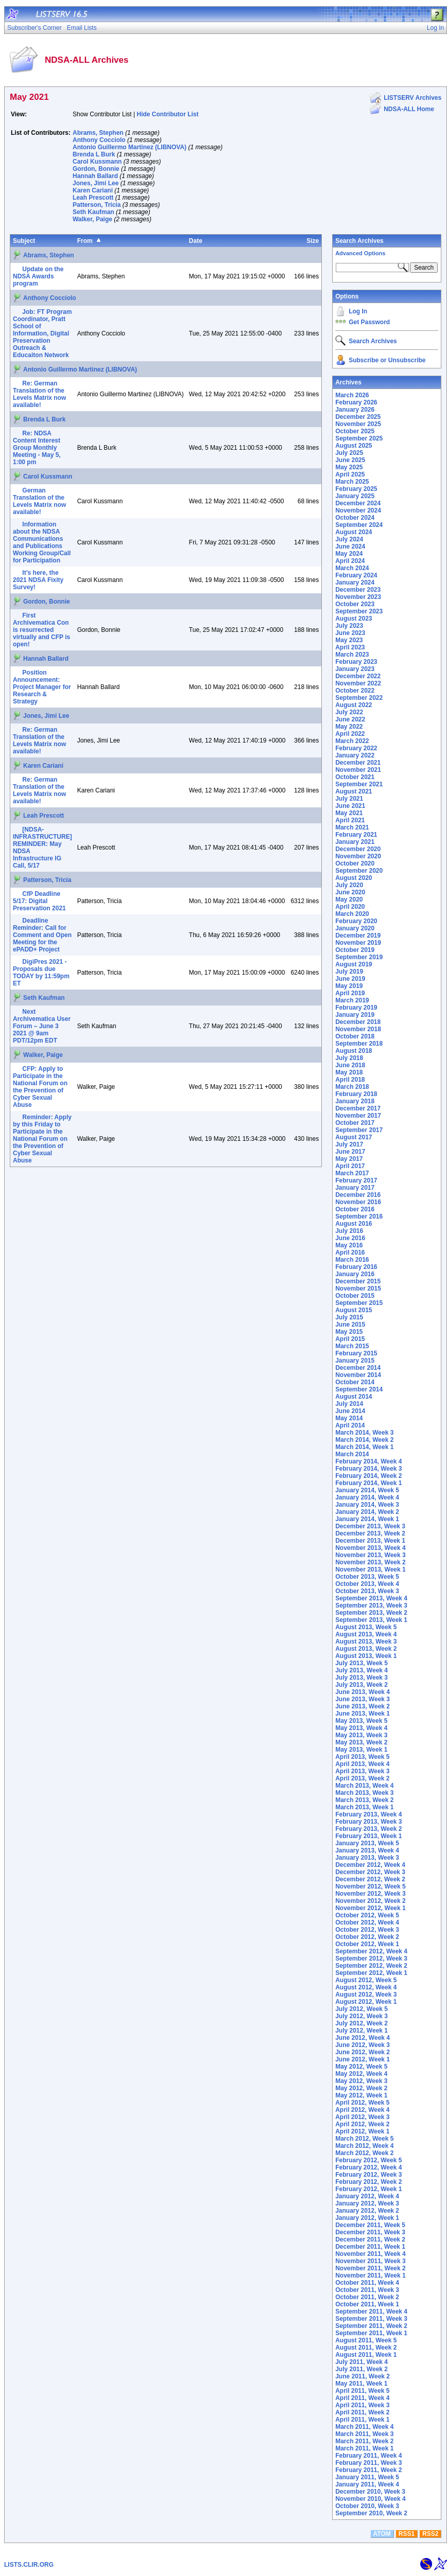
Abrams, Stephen (98, 132)
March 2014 (352, 1454)
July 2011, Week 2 (361, 2369)
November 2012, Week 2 (370, 1900)
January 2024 (354, 582)
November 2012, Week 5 (370, 1886)
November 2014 (358, 1375)
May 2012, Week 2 (361, 2088)
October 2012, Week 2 (367, 1936)
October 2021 (354, 777)
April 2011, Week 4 (362, 2398)
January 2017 (354, 1187)
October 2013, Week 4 (367, 1583)
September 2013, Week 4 (371, 1598)
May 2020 (349, 899)
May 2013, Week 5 (361, 1720)
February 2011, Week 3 (368, 2462)
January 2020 (354, 928)
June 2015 (350, 1324)
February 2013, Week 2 (368, 1828)
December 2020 (358, 849)
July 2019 (349, 971)
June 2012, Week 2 (362, 2052)
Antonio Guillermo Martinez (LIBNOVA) (129, 147)
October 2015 (354, 1295)
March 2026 (352, 395)
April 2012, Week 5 (362, 2102)
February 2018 (356, 1094)
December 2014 (358, 1367)
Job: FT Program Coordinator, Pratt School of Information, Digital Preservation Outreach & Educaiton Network (42, 333)
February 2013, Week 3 (368, 1821)
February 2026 (356, 402)
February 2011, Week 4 (368, 2455)
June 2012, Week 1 (362, 2059)
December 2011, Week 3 (370, 2232)
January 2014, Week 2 (367, 1511)
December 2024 (358, 503)
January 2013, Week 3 (367, 1857)
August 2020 (353, 877)
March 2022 (352, 741)
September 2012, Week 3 (371, 1958)
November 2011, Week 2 (370, 2268)
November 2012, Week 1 (370, 1908)
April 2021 (350, 820)
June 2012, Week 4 (362, 2037)
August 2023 (353, 618)
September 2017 (359, 1130)
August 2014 (353, 1396)
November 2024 (358, 510)
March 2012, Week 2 (364, 2153)
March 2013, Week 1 (364, 1807)
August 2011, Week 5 (366, 2340)
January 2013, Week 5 (367, 1843)
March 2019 (352, 1000)
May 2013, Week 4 (361, 1728)
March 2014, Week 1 (364, 1447)
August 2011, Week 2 (366, 2347)
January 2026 (354, 409)
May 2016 (349, 1245)
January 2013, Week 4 (367, 1850)
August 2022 (353, 705)
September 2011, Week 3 (371, 2318)
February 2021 (356, 834)
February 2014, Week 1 (368, 1483)
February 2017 (356, 1180)
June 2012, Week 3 (362, 2045)
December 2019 (358, 935)
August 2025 (353, 445)
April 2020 (350, 906)
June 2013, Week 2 (362, 1706)
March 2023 (352, 654)
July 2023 (349, 625)
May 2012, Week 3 (361, 2081)
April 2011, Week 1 (362, 2419)
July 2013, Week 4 (361, 1670)
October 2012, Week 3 (367, 1929)
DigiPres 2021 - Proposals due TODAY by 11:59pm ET (41, 972)
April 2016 (350, 1252)
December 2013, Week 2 (370, 1533)
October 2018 (354, 1036)
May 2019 (349, 986)
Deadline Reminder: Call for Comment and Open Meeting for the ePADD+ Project (42, 935)
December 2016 (358, 1194)
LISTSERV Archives (412, 97)
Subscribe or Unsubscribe (387, 360)
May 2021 (349, 813)
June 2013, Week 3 (362, 1699)
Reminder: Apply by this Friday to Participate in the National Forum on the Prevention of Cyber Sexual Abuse (42, 1139)
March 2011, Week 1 (364, 2448)
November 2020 (358, 856)
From (85, 240)
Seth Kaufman (93, 212)
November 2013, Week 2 (370, 1562)
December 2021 (358, 762)
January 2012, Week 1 (367, 2217)
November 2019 (358, 942)
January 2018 (354, 1101)
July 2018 (349, 1058)
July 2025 (349, 452)
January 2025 (354, 496)
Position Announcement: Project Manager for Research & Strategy (42, 687)
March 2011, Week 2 (364, 2441)
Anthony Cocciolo (99, 140)
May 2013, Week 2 (361, 1742)
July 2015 (349, 1317)
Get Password (369, 322)
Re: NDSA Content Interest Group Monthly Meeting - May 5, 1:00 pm (37, 448)
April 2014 (350, 1425)
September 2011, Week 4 (371, 2311)
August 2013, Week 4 (366, 1634)
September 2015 (359, 1303)
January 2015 (354, 1360)
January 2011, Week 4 (367, 2484)
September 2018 (359, 1043)
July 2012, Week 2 (361, 2023)
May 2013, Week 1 (361, 1749)
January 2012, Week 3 (367, 2203)
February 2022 (356, 748)
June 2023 (350, 633)
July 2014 (349, 1403)
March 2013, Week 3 (364, 1792)
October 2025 (354, 431)
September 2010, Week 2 (371, 2513)
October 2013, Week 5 (367, 1576)
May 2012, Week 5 (361, 2066)
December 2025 (358, 416)
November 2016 (358, 1202)
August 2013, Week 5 (366, 1627)
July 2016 (349, 1230)
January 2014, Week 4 (367, 1497)
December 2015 (358, 1281)
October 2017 (354, 1122)
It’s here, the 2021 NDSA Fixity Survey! (38, 580)
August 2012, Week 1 (366, 2001)
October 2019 (354, 950)
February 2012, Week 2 (368, 2181)
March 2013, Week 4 (364, 1785)
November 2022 (358, 683)
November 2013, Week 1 (370, 1569)
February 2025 (356, 488)
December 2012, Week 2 (370, 1879)
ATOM (382, 2533)
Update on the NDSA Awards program (38, 276)
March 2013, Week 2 (364, 1800)
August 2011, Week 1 (366, 2354)
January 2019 (354, 1014)
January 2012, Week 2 (367, 2210)
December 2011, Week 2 (370, 2239)
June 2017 (350, 1151)
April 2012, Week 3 (362, 2117)
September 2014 (359, 1389)
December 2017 (358, 1108)
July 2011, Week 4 (361, 2362)
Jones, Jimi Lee (95, 183)
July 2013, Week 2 (361, 1684)
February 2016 (356, 1267)
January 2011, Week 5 (367, 2477)
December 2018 (358, 1022)
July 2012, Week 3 (361, 2016)
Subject (24, 240)
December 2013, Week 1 (370, 1540)
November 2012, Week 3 (370, 1893)
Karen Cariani (93, 190)
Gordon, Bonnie (96, 168)
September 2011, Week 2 (371, 2326)
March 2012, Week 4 (364, 2145)
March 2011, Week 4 (364, 2426)
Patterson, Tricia (97, 204)
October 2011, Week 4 (367, 2282)
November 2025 (358, 424)
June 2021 (350, 805)
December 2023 (358, 589)
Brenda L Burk (94, 154)
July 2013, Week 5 (361, 1663)
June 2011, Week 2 (362, 2376)
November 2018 (358, 1029)
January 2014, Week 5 (367, 1490)
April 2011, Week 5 (362, 2390)
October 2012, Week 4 (367, 1922)
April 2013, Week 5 (362, 1756)
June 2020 (350, 892)
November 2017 (358, 1115)
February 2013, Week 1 (368, 1836)
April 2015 (350, 1339)
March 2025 (352, 481)
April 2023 (350, 647)
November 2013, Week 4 (370, 1547)
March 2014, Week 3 (364, 1432)
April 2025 (350, 474)
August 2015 (353, 1310)
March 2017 (352, 1173)
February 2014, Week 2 (368, 1475)
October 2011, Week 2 (367, 2297)
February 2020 (356, 921)
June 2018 (350, 1065)
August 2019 (353, 964)
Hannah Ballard (95, 176)
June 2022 (350, 719)
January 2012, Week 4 (367, 2196)
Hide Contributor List (168, 114)
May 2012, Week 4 (361, 2073)
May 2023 (349, 640)
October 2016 (354, 1209)
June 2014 (350, 1411)
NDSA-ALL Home (409, 109)
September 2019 (359, 957)
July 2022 (349, 712)
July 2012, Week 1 (361, 2030)
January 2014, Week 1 (367, 1519)
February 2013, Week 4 (368, 1814)
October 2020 (354, 863)
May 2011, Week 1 (361, 2383)
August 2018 (353, 1050)
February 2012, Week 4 (368, 2167)
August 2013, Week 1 (366, 1656)
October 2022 (354, 690)
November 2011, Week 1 (370, 2275)
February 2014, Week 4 (368, 1461)
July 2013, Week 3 (361, 1677)
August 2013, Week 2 (366, 1648)
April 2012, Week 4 (362, 2109)
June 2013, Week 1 (362, 1713)
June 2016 (350, 1238)
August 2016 (353, 1223)
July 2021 (349, 798)
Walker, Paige (92, 219)
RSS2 (430, 2533)
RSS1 (407, 2533)
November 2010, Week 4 (370, 2498)
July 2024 (349, 539)
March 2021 (352, 827)
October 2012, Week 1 (367, 1944)
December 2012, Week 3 (370, 1872)
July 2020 (349, 885)
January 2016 (354, 1274)
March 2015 (352, 1346)
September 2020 (359, 870)
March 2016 (352, 1259)
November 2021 (358, 769)
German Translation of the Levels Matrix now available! (39, 501)
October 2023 (354, 604)
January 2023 (354, 669)
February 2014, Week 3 (368, 1468)
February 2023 (356, 661)
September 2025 (359, 438)
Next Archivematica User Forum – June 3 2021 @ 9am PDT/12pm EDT (42, 1026)
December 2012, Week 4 (370, 1864)
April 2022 (350, 733)
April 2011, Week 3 (362, 2405)
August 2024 (353, 532)
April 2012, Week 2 (362, 2124)
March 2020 (352, 914)
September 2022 (359, 697)
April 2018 (350, 1079)
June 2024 (350, 546)
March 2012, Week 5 (364, 2138)
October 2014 (354, 1382)
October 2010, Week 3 (367, 2506)
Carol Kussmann (97, 161)
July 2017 (349, 1144)
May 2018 (349, 1072)
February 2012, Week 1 (368, 2189)
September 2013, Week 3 (371, 1605)
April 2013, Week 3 (362, 1771)
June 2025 (350, 460)
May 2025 (349, 467)
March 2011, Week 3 (364, 2434)
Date (195, 240)
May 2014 (349, 1418)
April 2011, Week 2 (362, 2412)
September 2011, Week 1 (371, 2333)
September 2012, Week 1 (371, 1973)
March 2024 (352, 568)
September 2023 (359, 611)
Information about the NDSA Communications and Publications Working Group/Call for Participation (42, 542)
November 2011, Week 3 (370, 2261)
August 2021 (353, 791)
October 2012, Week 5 (367, 1915)
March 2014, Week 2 (364, 1439)
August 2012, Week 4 (366, 1987)
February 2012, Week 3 (368, 2174)
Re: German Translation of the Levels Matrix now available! (39, 394)
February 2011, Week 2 (368, 2470)
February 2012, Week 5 (368, 2160)
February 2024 (356, 575)
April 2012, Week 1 (362, 2131)
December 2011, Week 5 (370, 2225)
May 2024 (349, 553)
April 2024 (350, 560)
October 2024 (354, 517)
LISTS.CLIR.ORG (29, 2564)
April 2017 (350, 1166)
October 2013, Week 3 (367, 1591)
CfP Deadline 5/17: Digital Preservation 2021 (39, 901)
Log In (358, 311)
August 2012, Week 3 (366, 1994)
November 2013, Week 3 (370, 1555)
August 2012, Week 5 (366, 1980)
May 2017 (349, 1158)
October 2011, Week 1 (367, 2304)
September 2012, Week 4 (371, 1951)
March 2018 (352, 1086)
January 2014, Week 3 (367, 1504)
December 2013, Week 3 (370, 1526)
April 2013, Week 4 (362, 1764)
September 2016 (359, 1216)
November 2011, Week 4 (370, 2253)
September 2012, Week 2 (371, 1965)
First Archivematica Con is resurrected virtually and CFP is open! (41, 630)
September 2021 (359, 784)
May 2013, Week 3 (361, 1735)
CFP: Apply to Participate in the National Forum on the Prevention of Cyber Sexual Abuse (40, 1086)
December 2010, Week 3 (370, 2491)
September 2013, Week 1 (371, 1620)
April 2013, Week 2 (362, 1778)
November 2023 (358, 597)
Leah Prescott (93, 197)
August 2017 (353, 1137)
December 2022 (358, 676)
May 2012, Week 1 (361, 2095)
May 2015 (349, 1331)
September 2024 (359, 524)
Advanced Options (360, 253)
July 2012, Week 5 (361, 2009)
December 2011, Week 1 (370, 2246)
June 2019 (350, 978)
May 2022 (349, 726)
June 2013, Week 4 (362, 1692)
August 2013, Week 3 (366, 1641)
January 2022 (354, 755)
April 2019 (350, 993)
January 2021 (354, 841)
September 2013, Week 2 (371, 1612)
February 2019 (356, 1007)
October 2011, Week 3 (367, 2289)
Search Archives (359, 240)
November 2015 (358, 1288)
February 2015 (356, 1353)
